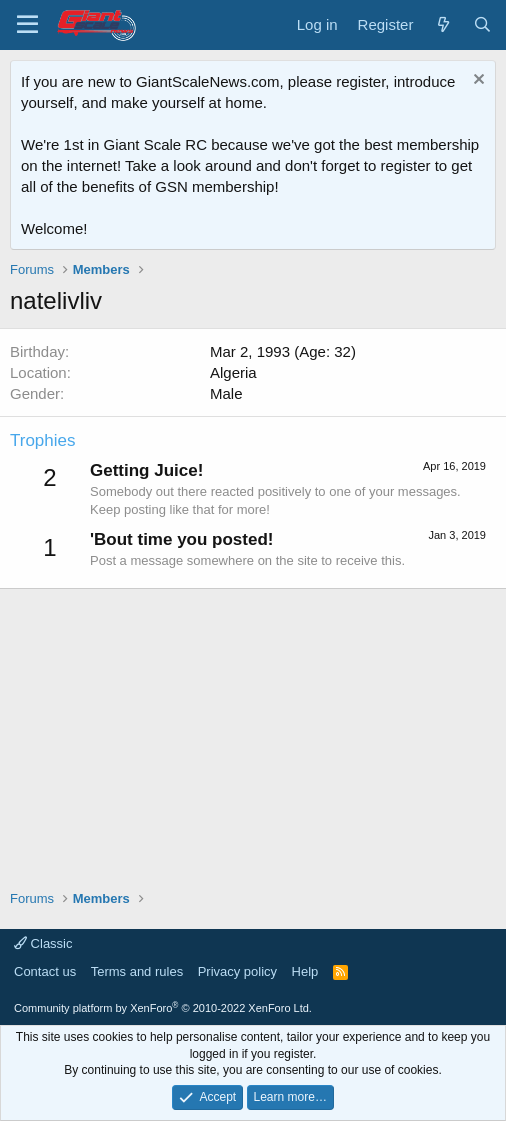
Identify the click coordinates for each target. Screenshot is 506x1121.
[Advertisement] (253, 729)
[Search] (482, 24)
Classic (43, 943)
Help (305, 971)
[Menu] (27, 25)
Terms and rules (137, 971)
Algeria (233, 372)
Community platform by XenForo (163, 1008)
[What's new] (442, 24)
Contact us (45, 971)
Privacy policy (237, 971)
